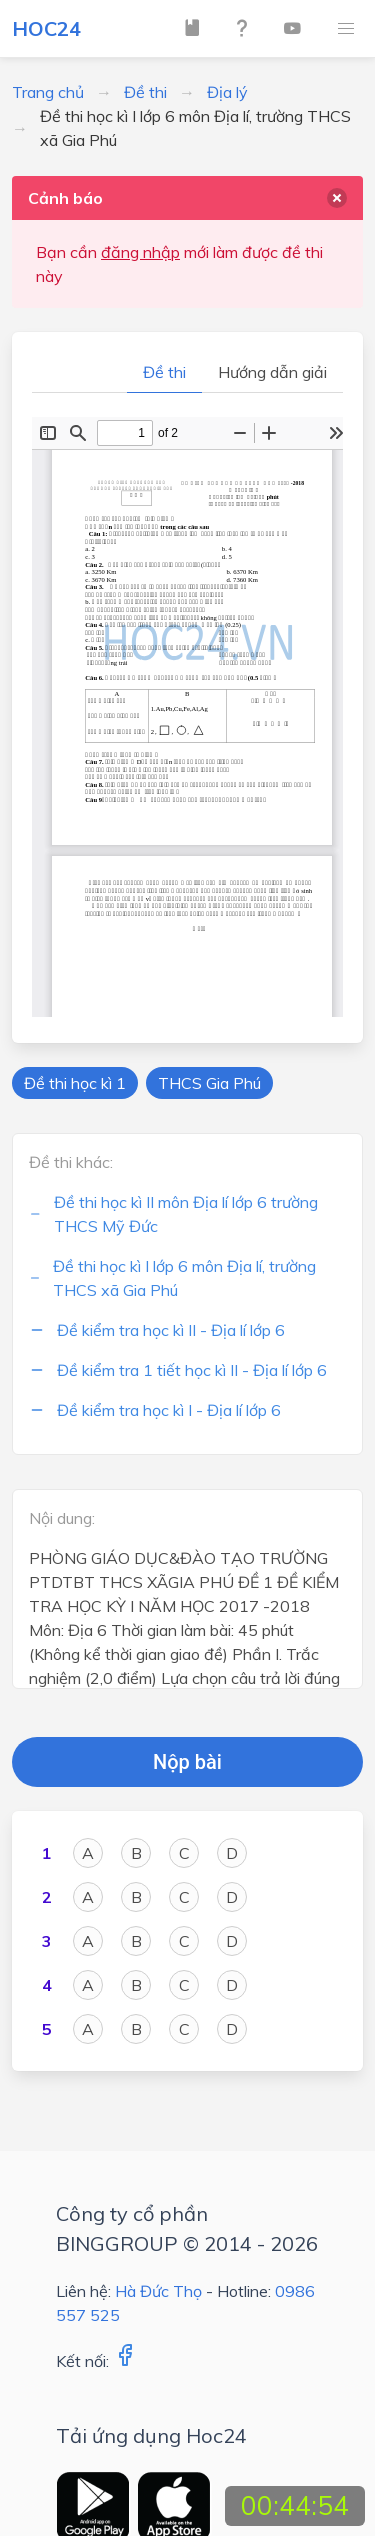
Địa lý (227, 92)
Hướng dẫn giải (272, 372)
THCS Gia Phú (209, 1083)
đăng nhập (140, 252)
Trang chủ (48, 92)
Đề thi (145, 92)
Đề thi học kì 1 (75, 1083)
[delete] (337, 198)
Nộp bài (187, 1762)
